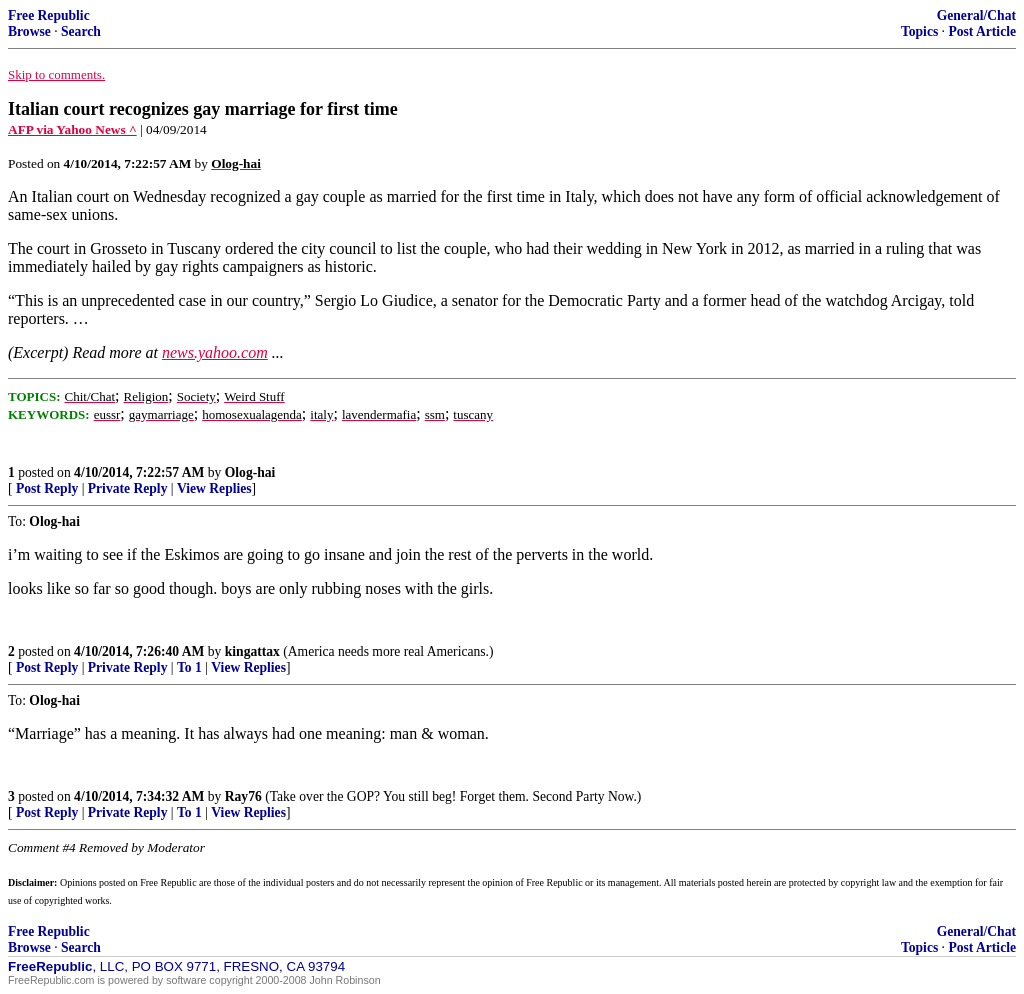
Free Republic (49, 15)
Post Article (982, 31)
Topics (919, 31)
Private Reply (128, 488)
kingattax (252, 651)
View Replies (214, 488)
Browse (29, 31)
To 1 (189, 667)
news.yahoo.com (215, 352)
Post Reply (47, 488)
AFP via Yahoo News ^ (72, 129)
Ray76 (243, 796)
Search (81, 31)
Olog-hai (250, 472)
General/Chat (976, 15)
